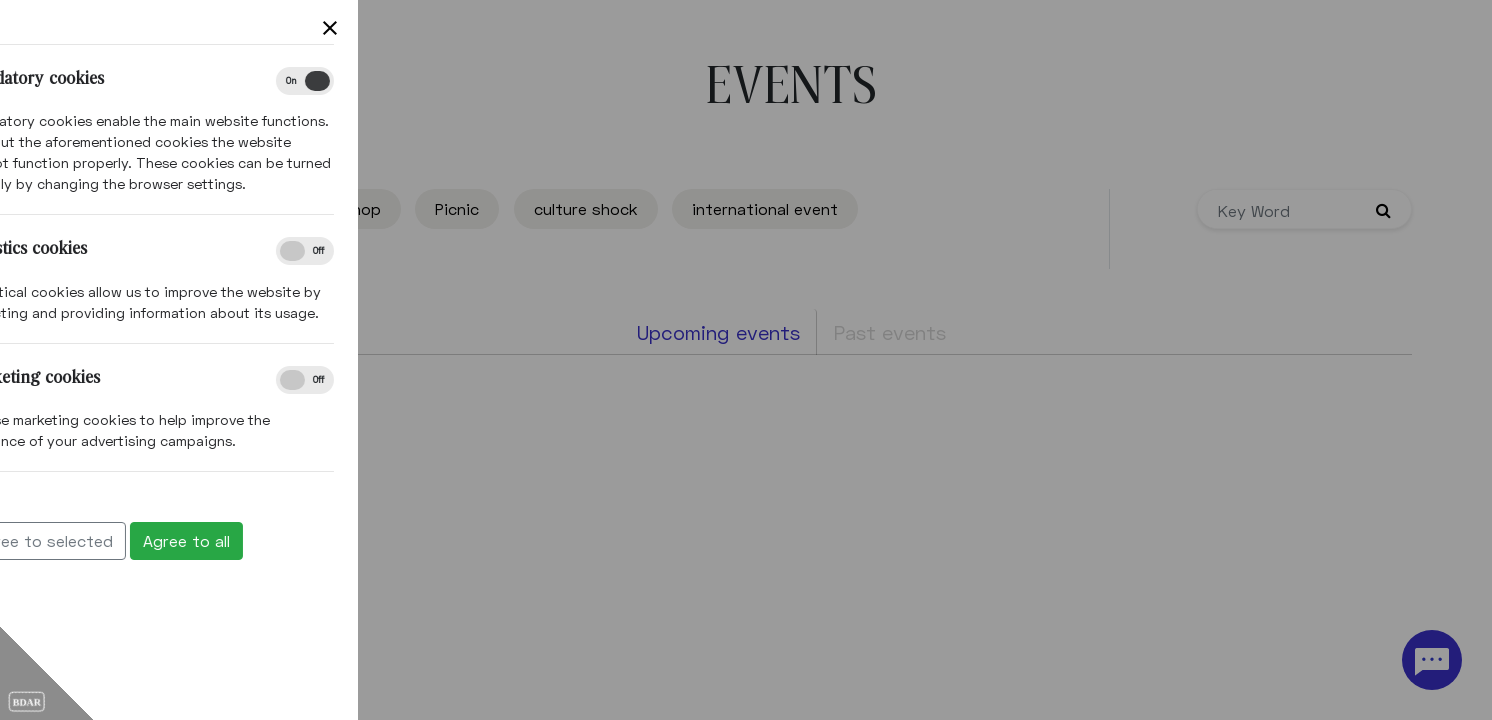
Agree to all (70, 540)
